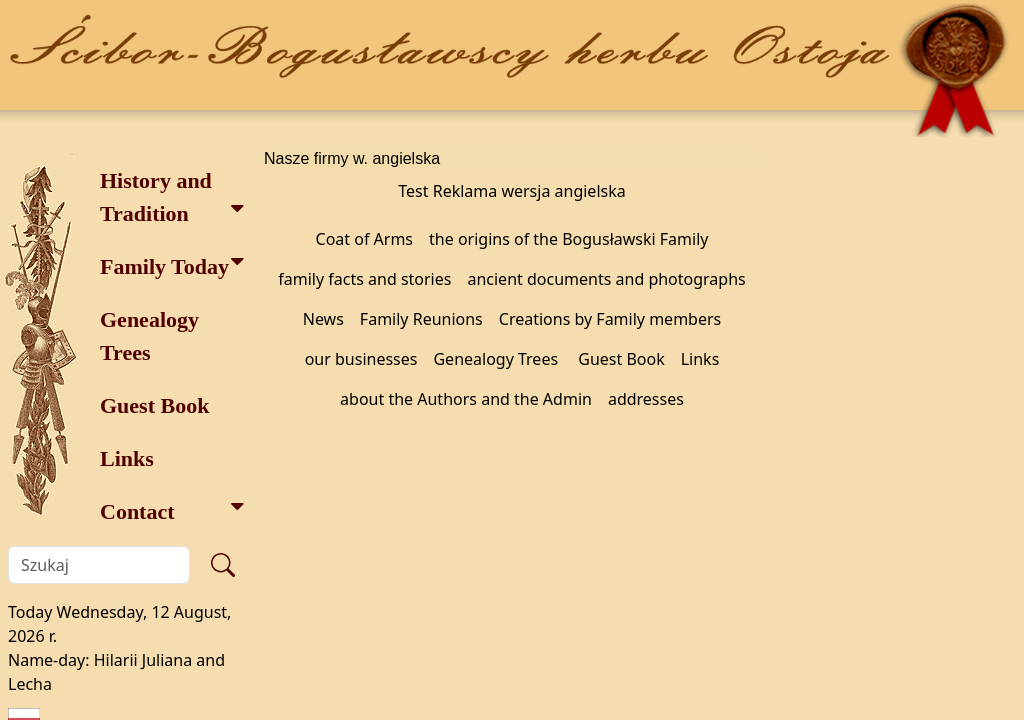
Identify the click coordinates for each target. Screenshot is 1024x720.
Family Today (172, 264)
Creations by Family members (610, 319)
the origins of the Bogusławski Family (568, 239)
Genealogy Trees (149, 336)
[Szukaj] (99, 565)
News (323, 319)
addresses (646, 399)
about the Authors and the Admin (466, 399)
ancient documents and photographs (606, 279)
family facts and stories (364, 279)
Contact (172, 509)
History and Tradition (172, 197)
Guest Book (154, 405)
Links (127, 458)
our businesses (361, 359)
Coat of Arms (365, 239)
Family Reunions (421, 319)
